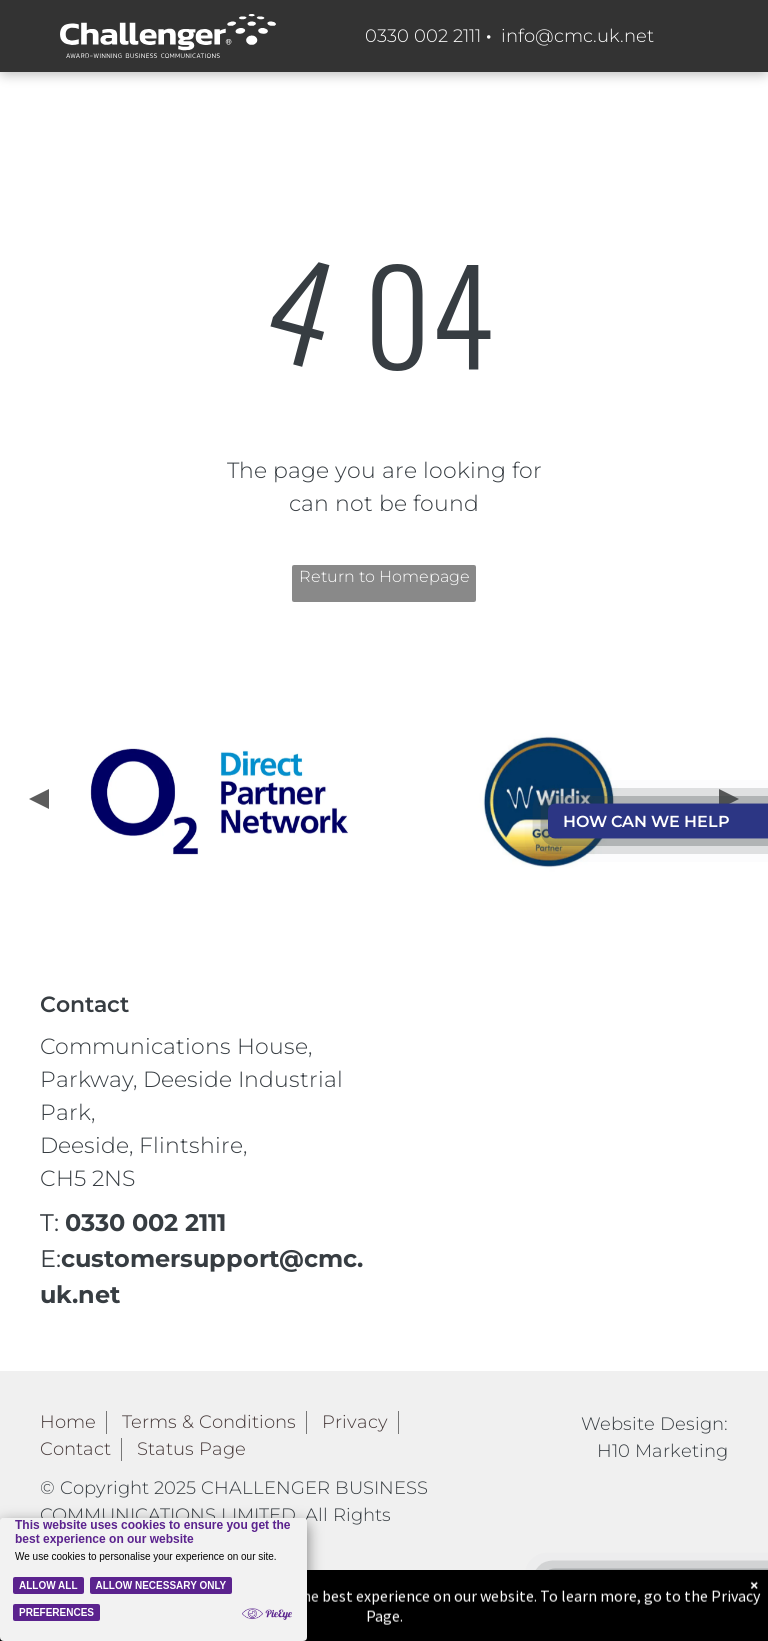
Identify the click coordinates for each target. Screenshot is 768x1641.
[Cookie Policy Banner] (153, 1579)
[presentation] (37, 801)
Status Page (191, 1449)
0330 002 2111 (423, 36)
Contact (75, 1449)
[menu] (724, 407)
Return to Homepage (384, 576)
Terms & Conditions (209, 1422)
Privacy (355, 1422)
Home (68, 1422)
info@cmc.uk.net (577, 36)
